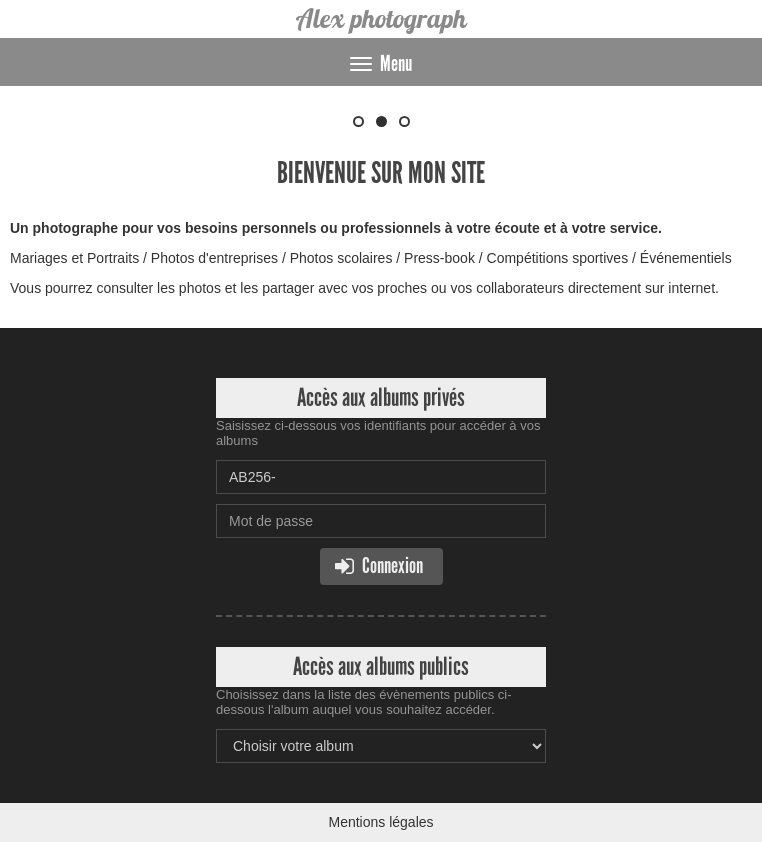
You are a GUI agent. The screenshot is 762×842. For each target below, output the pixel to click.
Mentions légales (380, 822)
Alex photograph (381, 18)
